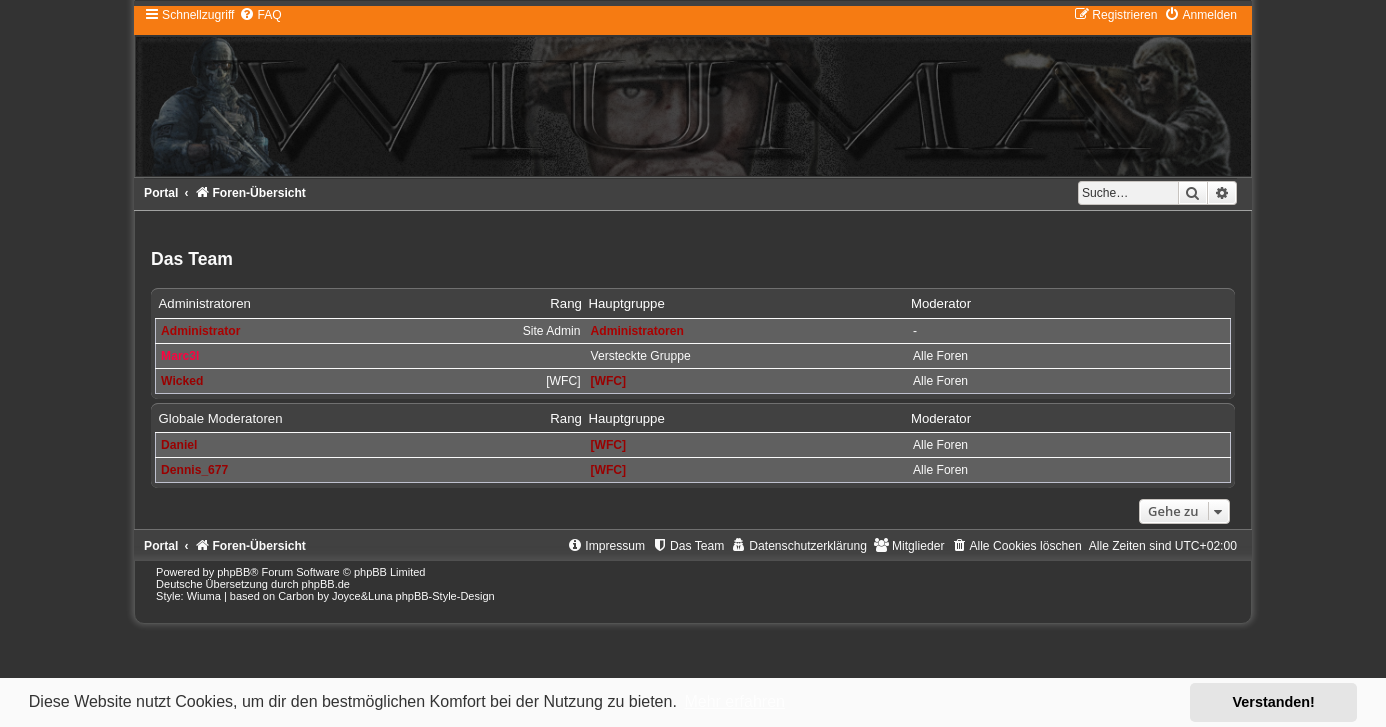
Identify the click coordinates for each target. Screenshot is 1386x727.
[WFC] (609, 381)
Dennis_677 (194, 470)
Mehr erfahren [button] (734, 701)
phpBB (233, 572)
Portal (161, 193)
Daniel (179, 445)
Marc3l (180, 356)
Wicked (182, 381)
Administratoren (205, 303)
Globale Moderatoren (221, 418)
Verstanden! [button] (1274, 702)
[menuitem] (260, 15)
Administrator (200, 331)
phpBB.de (326, 584)
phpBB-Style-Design (445, 596)
